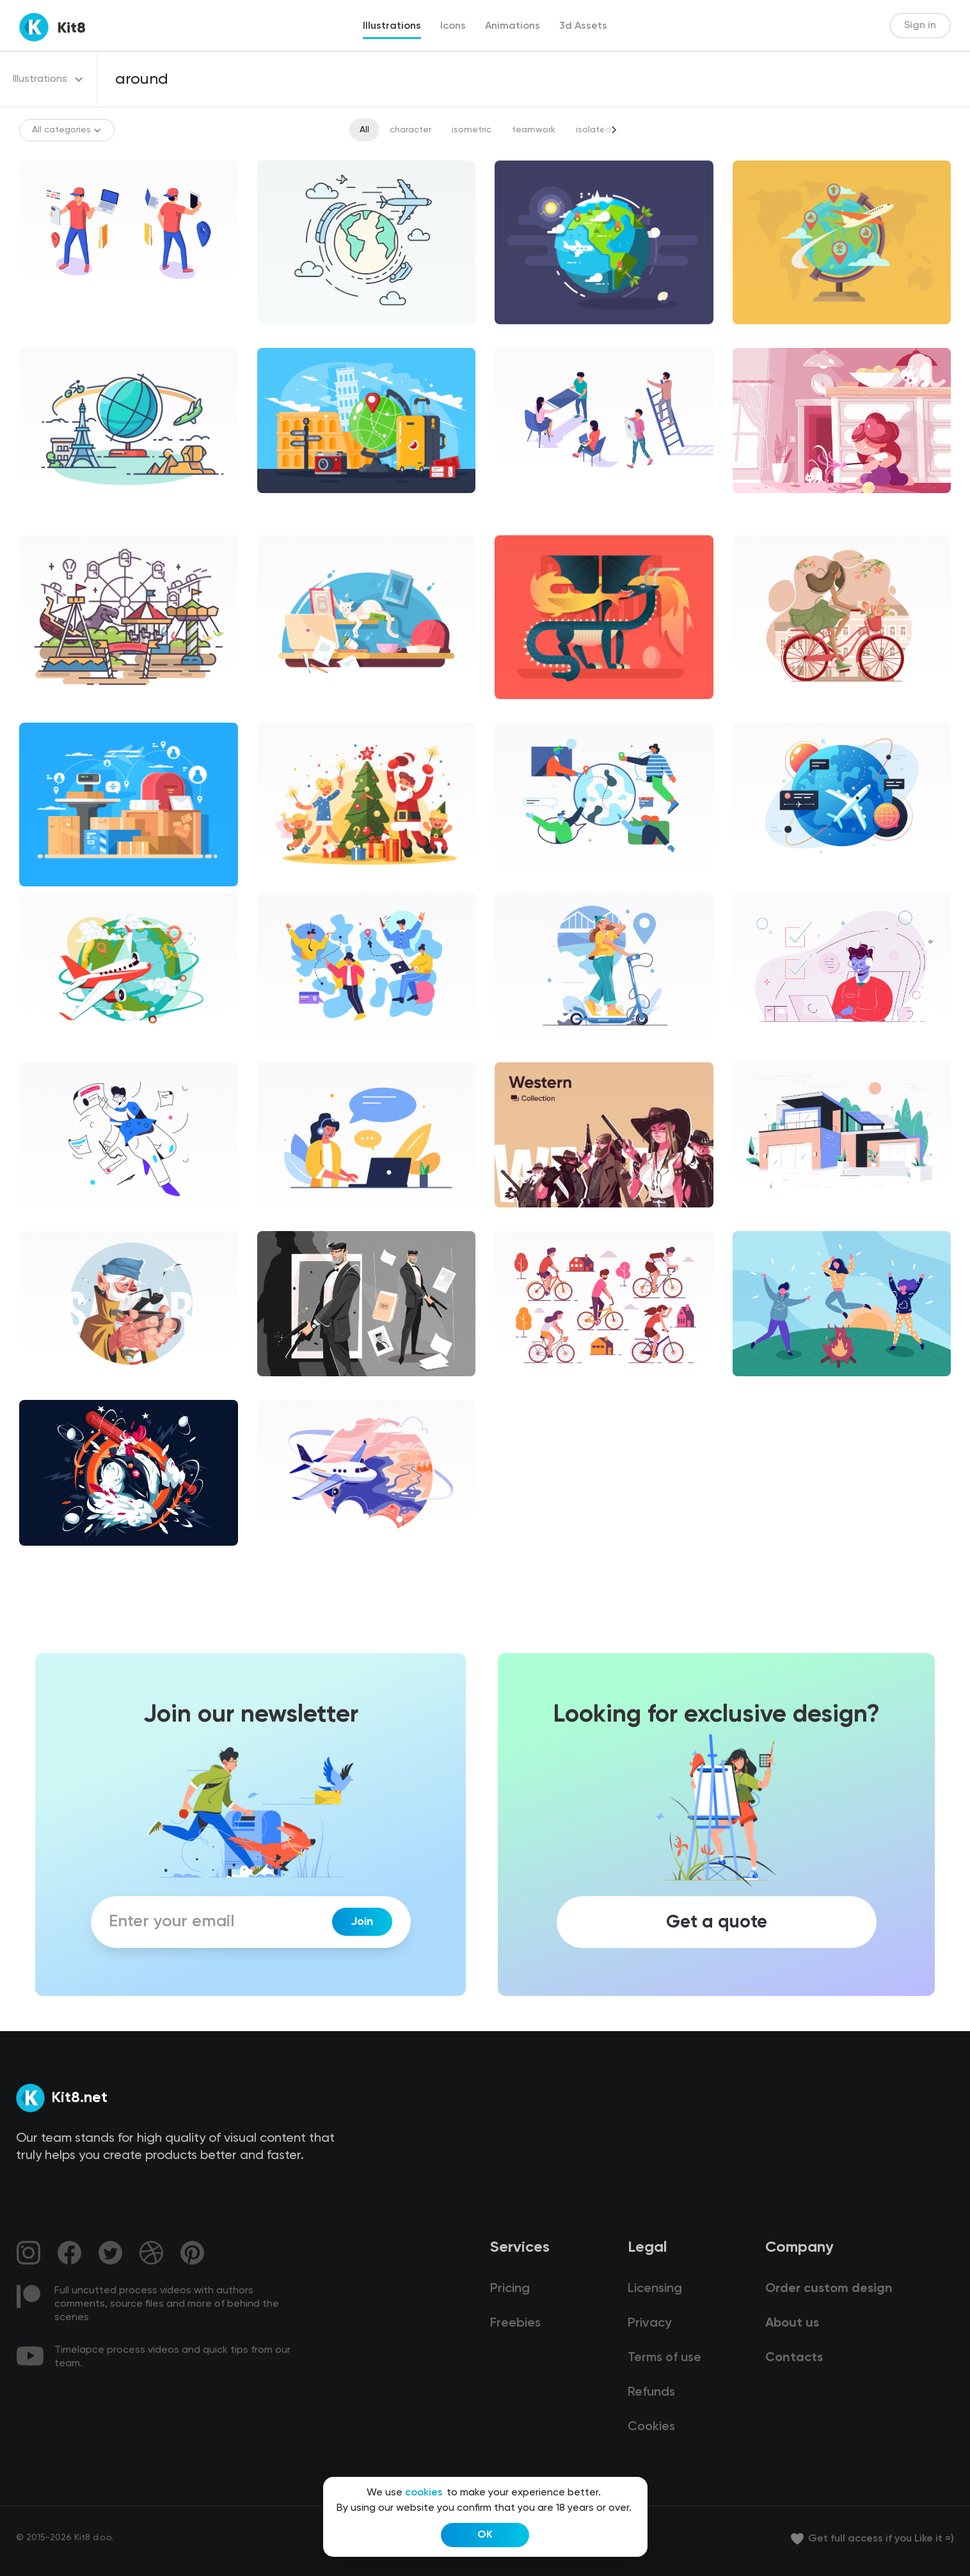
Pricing (510, 2288)
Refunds (651, 2392)
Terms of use (664, 2358)
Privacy (649, 2323)
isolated (593, 129)
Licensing (655, 2288)
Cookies (651, 2427)
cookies (424, 2493)
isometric (471, 129)
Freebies (515, 2323)
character (410, 129)
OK (485, 2535)
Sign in (920, 25)
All (364, 129)
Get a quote (716, 1922)
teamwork (533, 129)
